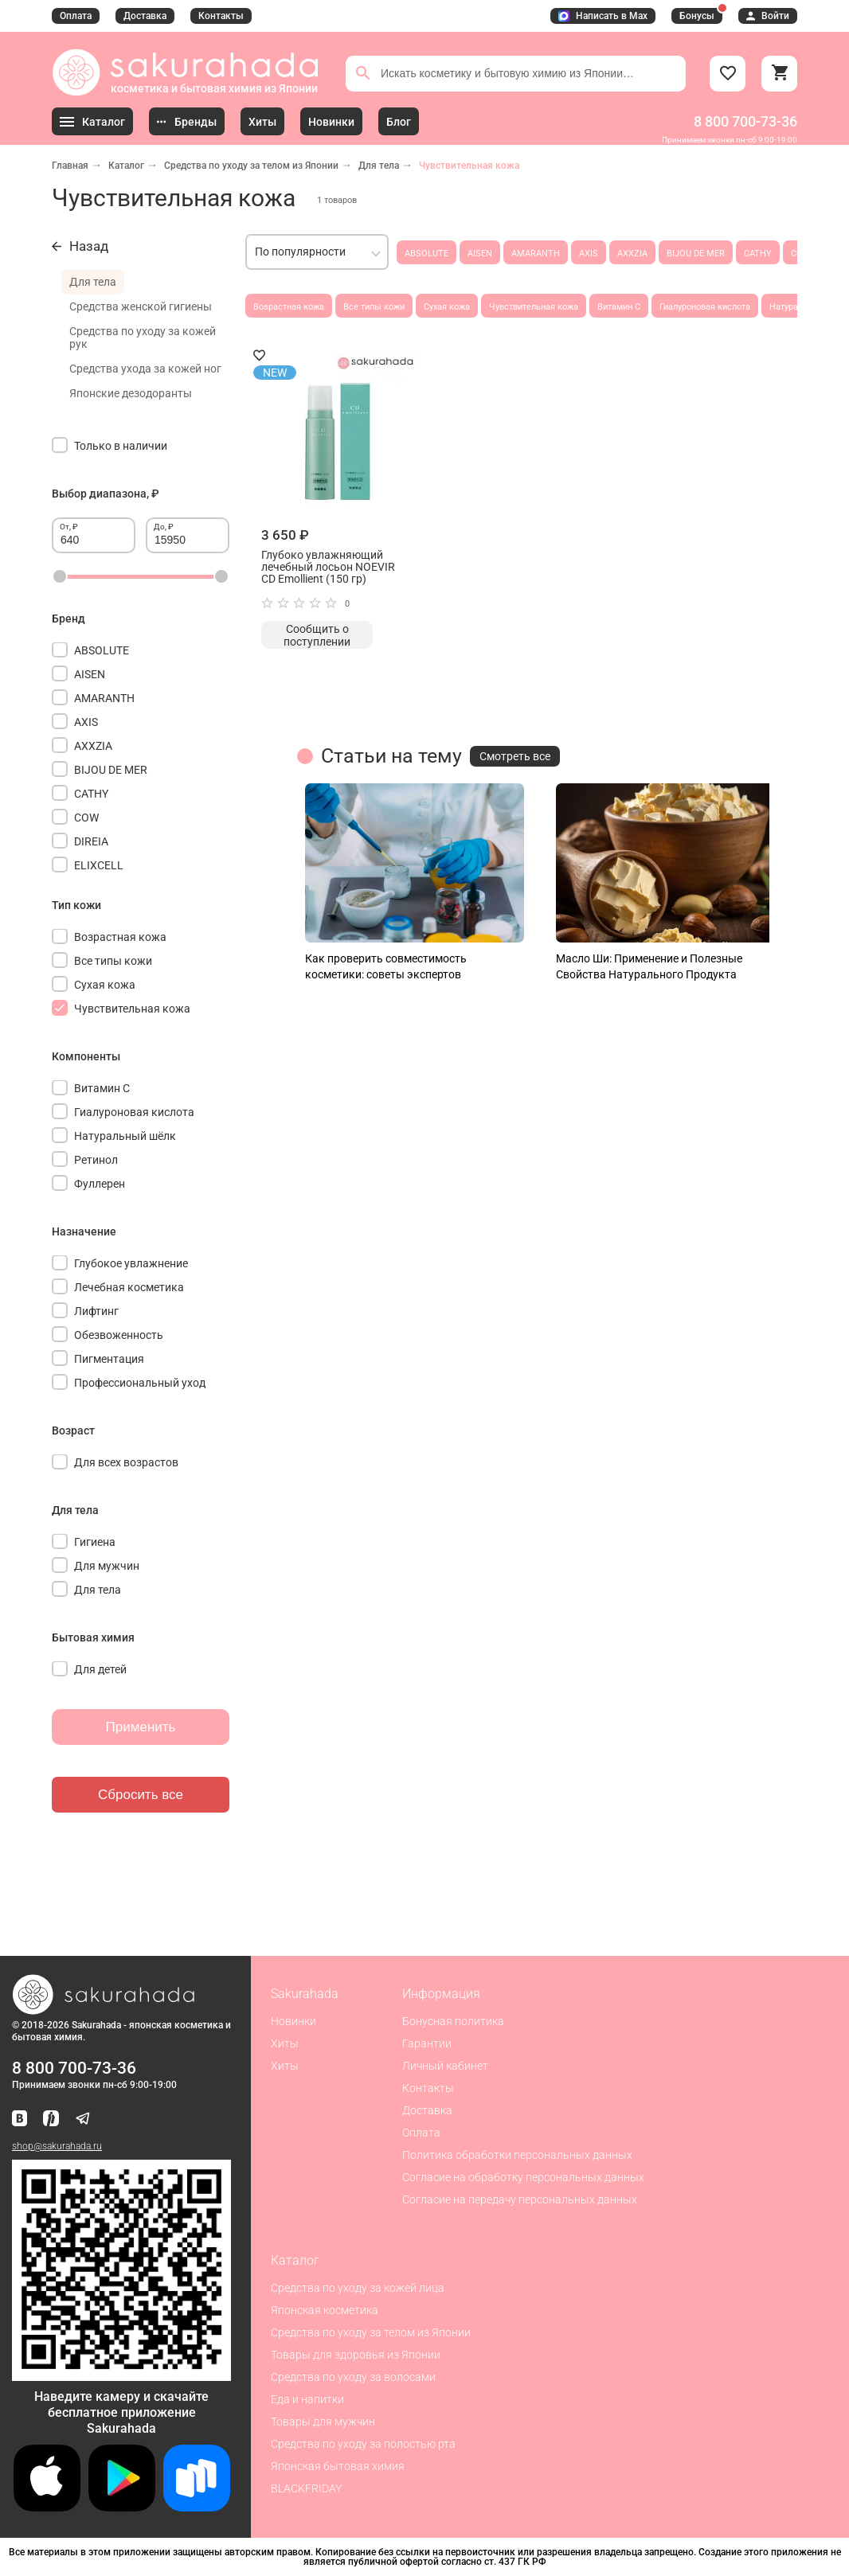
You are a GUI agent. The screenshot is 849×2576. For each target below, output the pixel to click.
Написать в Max (603, 15)
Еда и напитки (307, 2399)
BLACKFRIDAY (306, 2488)
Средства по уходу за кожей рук (142, 337)
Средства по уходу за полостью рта (363, 2443)
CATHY (758, 253)
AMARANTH (535, 253)
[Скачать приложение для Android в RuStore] (121, 2374)
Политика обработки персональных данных (517, 2155)
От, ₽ (69, 526)
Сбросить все (140, 1794)
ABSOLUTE (426, 253)
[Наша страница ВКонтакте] (19, 2119)
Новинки (293, 2021)
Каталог (126, 165)
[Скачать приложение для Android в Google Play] (121, 2507)
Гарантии (427, 2043)
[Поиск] (363, 73)
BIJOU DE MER (696, 253)
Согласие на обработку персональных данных (523, 2177)
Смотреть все (514, 756)
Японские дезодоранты (130, 393)
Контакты (221, 15)
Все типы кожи (374, 307)
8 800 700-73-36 (745, 121)
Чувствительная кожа (533, 307)
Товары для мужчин (323, 2421)
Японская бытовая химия (338, 2466)
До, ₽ (164, 526)
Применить (141, 1727)
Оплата (76, 15)
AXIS (588, 253)
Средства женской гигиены (140, 306)
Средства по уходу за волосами (353, 2377)
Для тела (378, 165)
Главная (70, 165)
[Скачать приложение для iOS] (47, 2507)
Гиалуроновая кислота (704, 307)
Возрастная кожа (288, 307)
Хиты (285, 2043)
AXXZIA (632, 253)
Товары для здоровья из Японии (355, 2354)
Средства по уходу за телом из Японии (251, 165)
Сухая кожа (447, 307)
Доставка (144, 15)
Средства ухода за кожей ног (145, 368)
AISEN (480, 253)
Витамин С (618, 307)
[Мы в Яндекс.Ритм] (51, 2119)
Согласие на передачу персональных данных (519, 2199)
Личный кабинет (445, 2065)
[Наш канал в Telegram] (83, 2119)
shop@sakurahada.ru (57, 2146)
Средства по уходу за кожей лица (357, 2287)
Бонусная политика (453, 2021)
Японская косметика (324, 2310)
